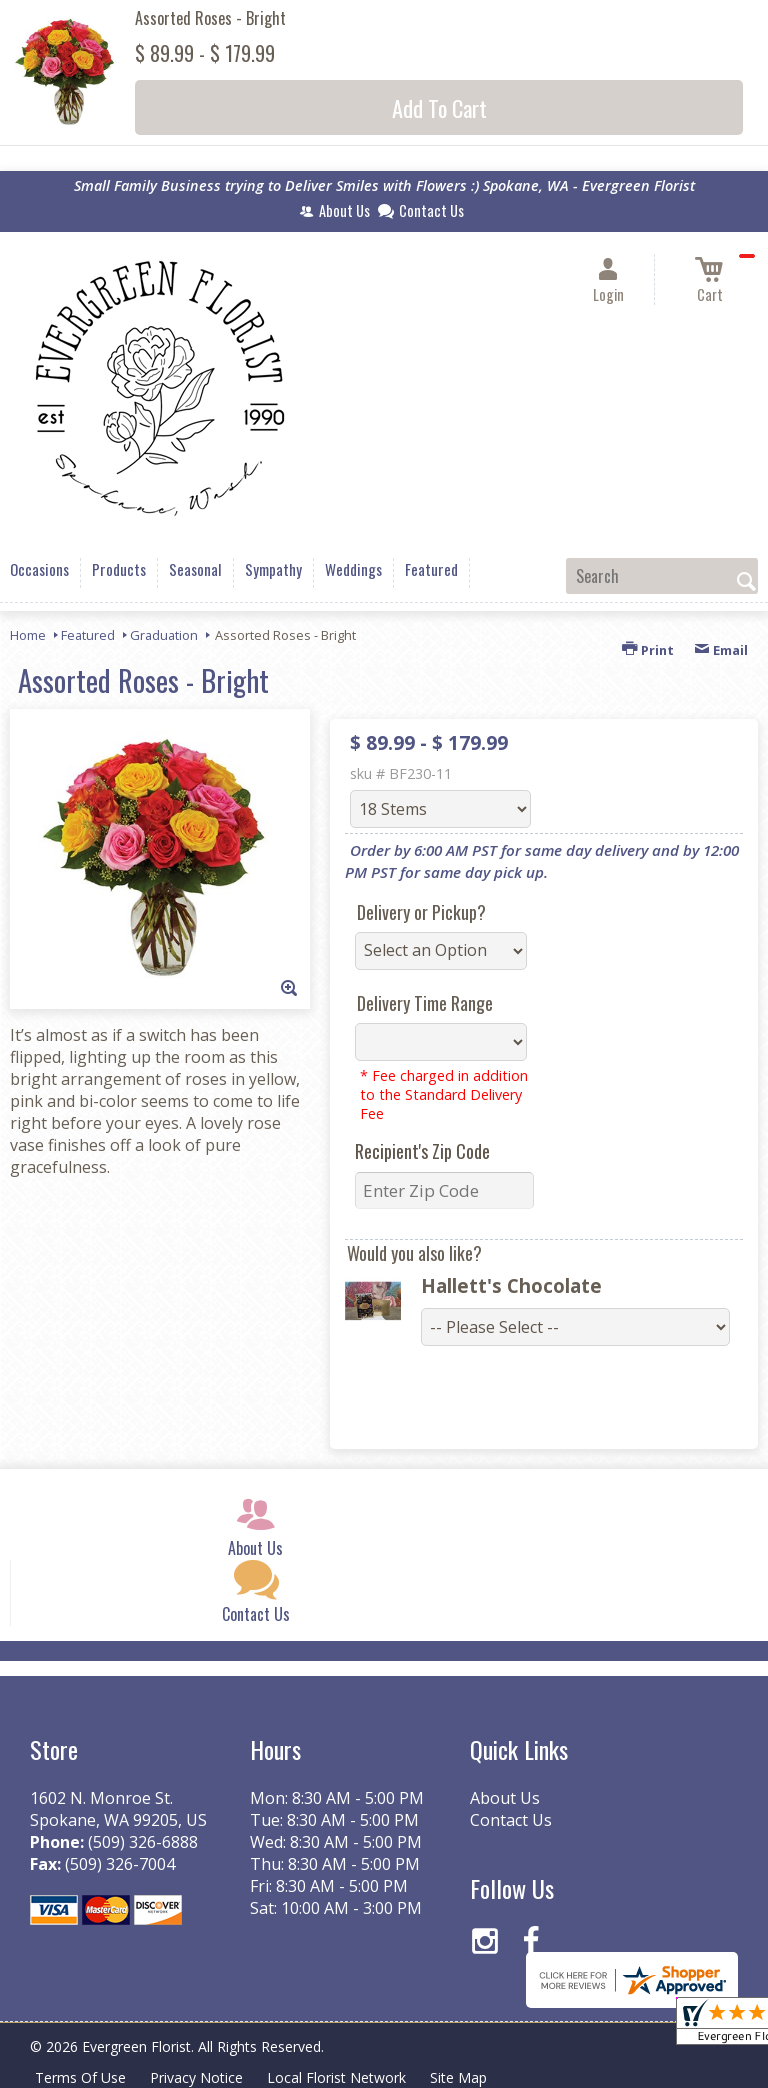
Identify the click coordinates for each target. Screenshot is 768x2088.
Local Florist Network (336, 2077)
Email (721, 650)
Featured (88, 635)
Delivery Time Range (425, 1003)
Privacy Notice (196, 2077)
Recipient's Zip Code (422, 1151)
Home (28, 635)
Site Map (458, 2077)
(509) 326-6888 (143, 1842)
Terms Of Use (80, 2077)
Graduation (164, 635)
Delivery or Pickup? (421, 912)
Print (648, 650)
